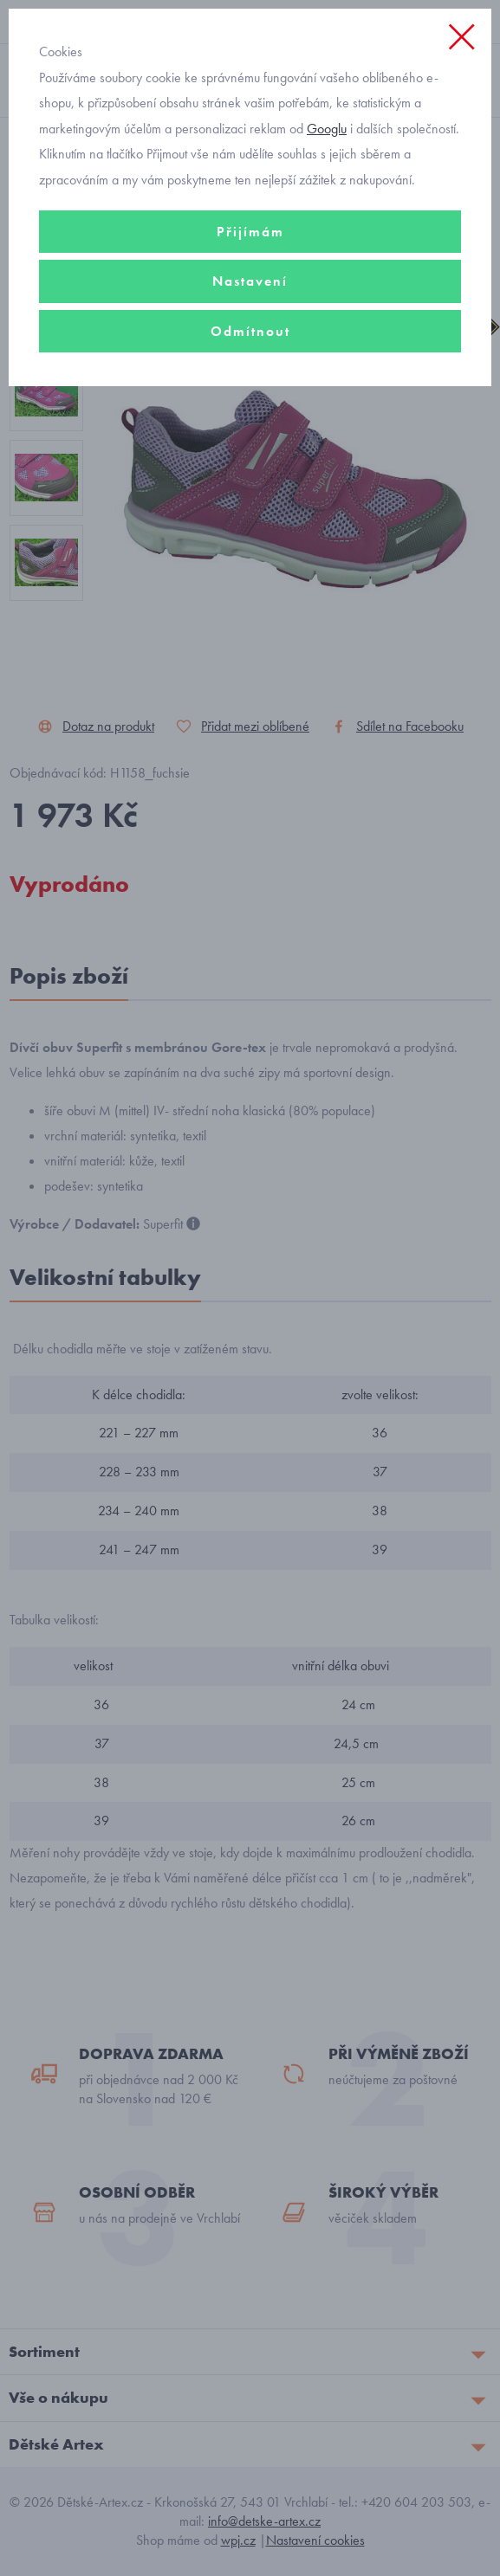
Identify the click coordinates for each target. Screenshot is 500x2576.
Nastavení (250, 281)
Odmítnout (250, 331)
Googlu (327, 128)
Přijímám (250, 232)
